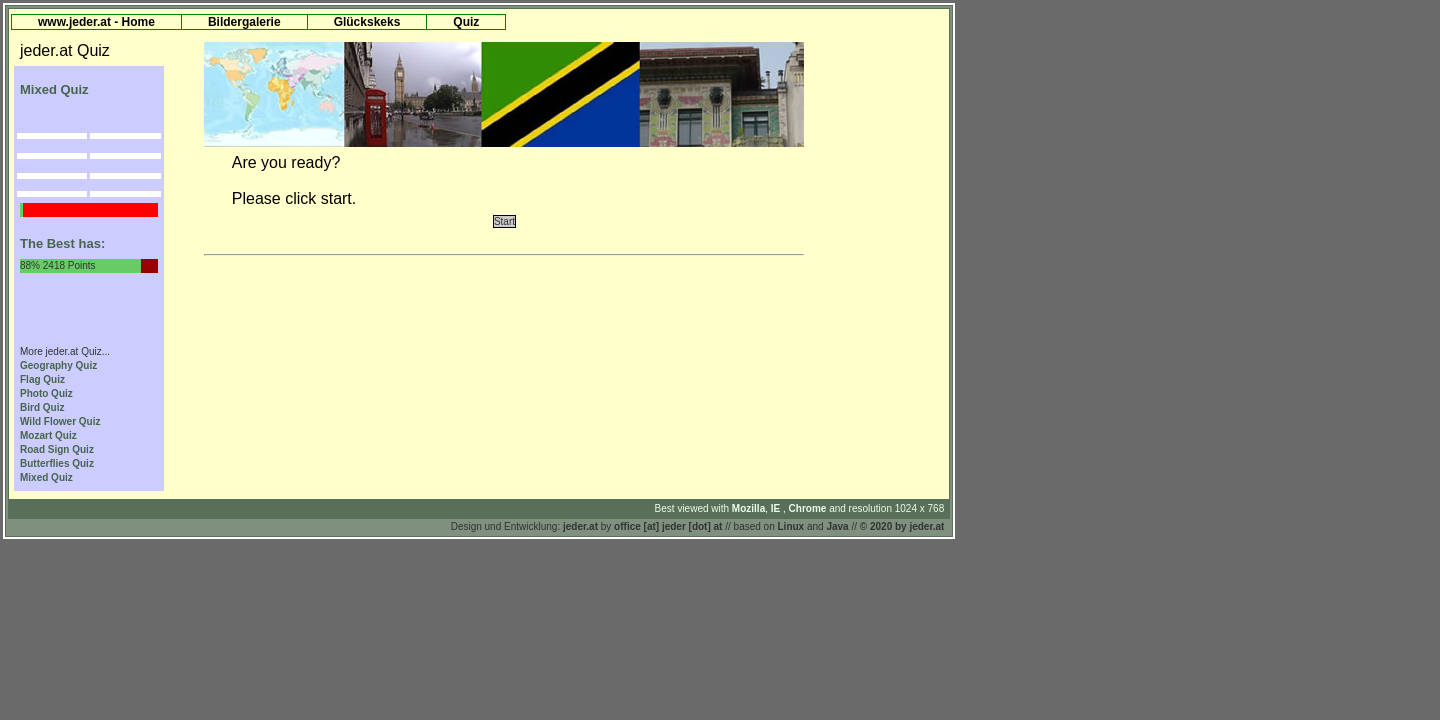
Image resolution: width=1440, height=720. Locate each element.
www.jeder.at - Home (96, 22)
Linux (791, 526)
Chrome (809, 508)
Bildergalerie (244, 22)
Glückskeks (367, 22)
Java (837, 526)
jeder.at (580, 526)
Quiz (466, 22)
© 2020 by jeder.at (902, 526)
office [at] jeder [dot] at (668, 526)
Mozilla (748, 508)
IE (777, 508)
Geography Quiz (58, 365)
